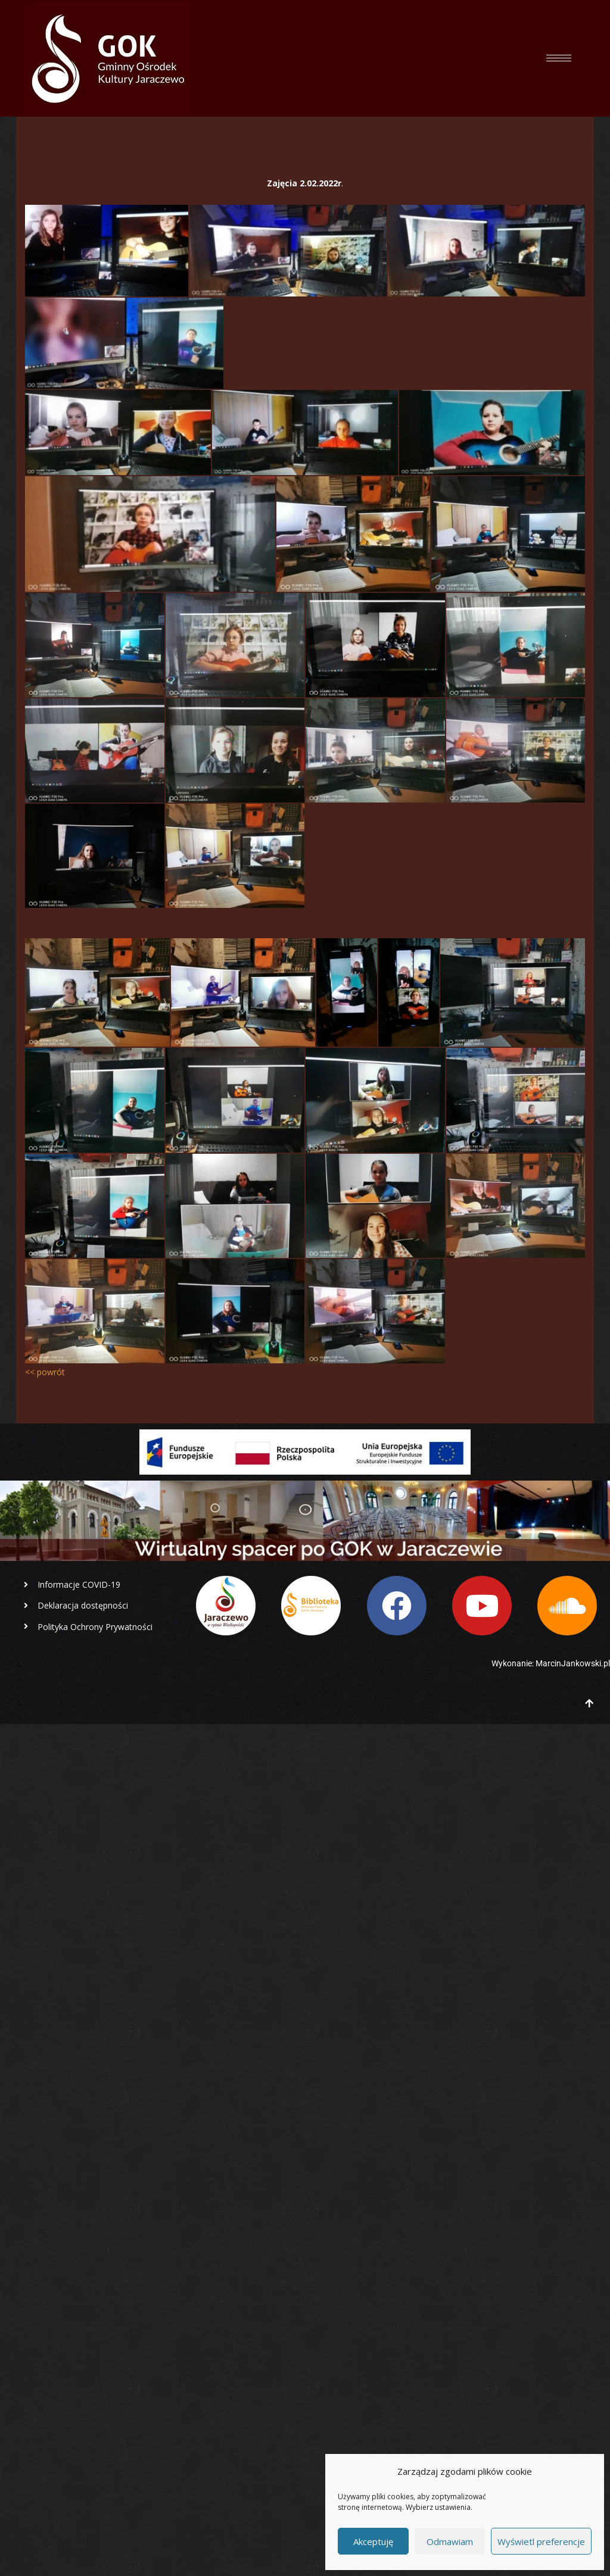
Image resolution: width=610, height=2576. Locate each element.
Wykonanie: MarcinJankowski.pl (550, 1663)
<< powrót (45, 1372)
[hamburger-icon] (559, 58)
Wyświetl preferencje (541, 2541)
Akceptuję (373, 2541)
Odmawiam (450, 2541)
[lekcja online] (106, 250)
